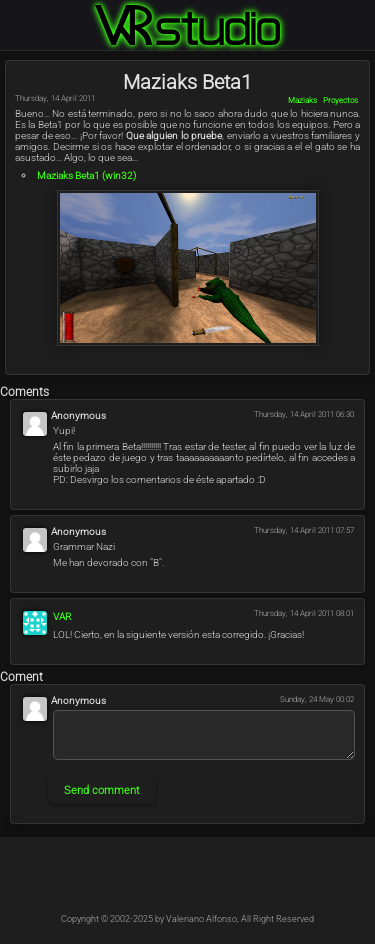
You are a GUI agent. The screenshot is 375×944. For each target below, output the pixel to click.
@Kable (232, 882)
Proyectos (340, 100)
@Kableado (144, 882)
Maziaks (302, 100)
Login (363, 12)
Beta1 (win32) (86, 175)
